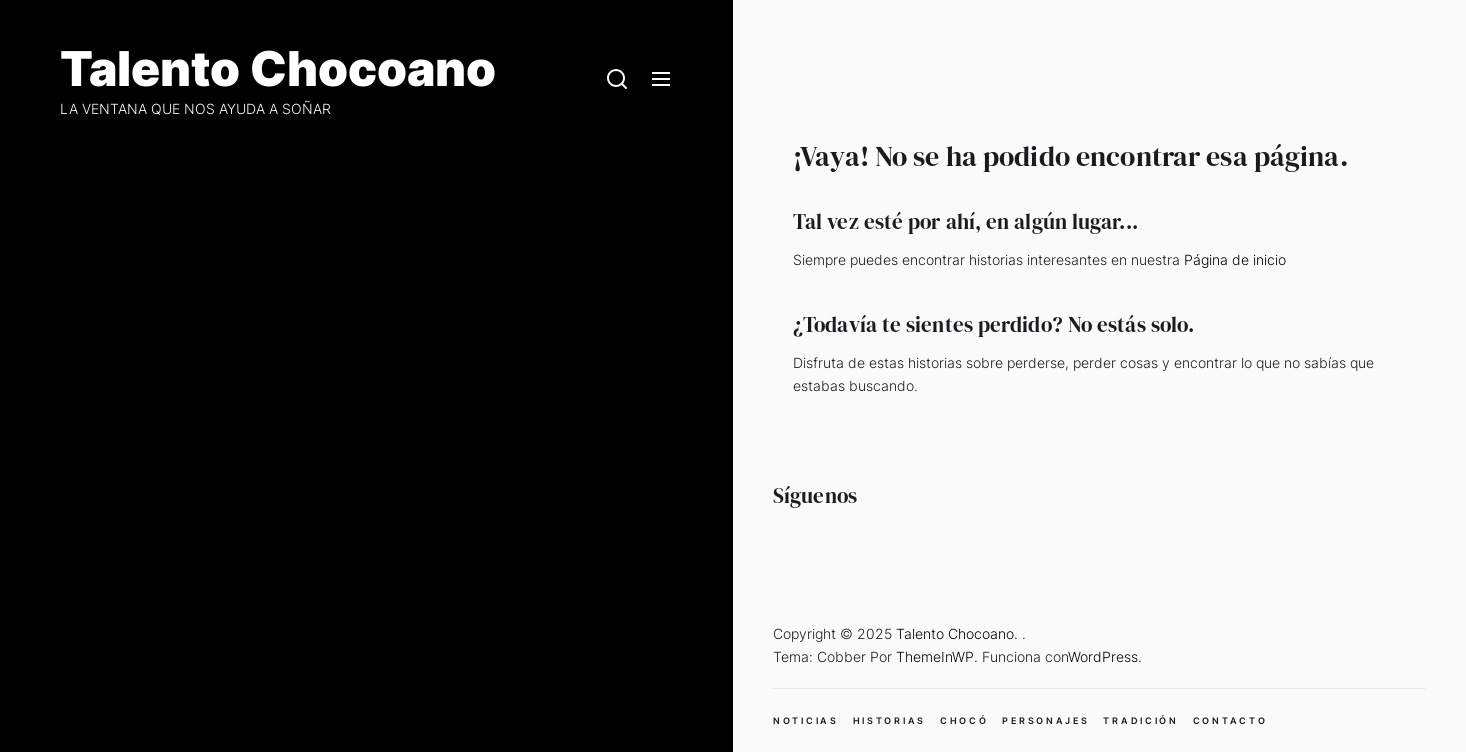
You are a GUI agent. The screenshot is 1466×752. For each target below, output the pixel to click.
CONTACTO (1230, 720)
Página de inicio (1235, 259)
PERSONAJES (1045, 720)
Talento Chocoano (278, 69)
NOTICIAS (806, 720)
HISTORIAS (889, 720)
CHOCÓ (964, 720)
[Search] (617, 80)
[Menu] (661, 80)
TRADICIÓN (1140, 720)
